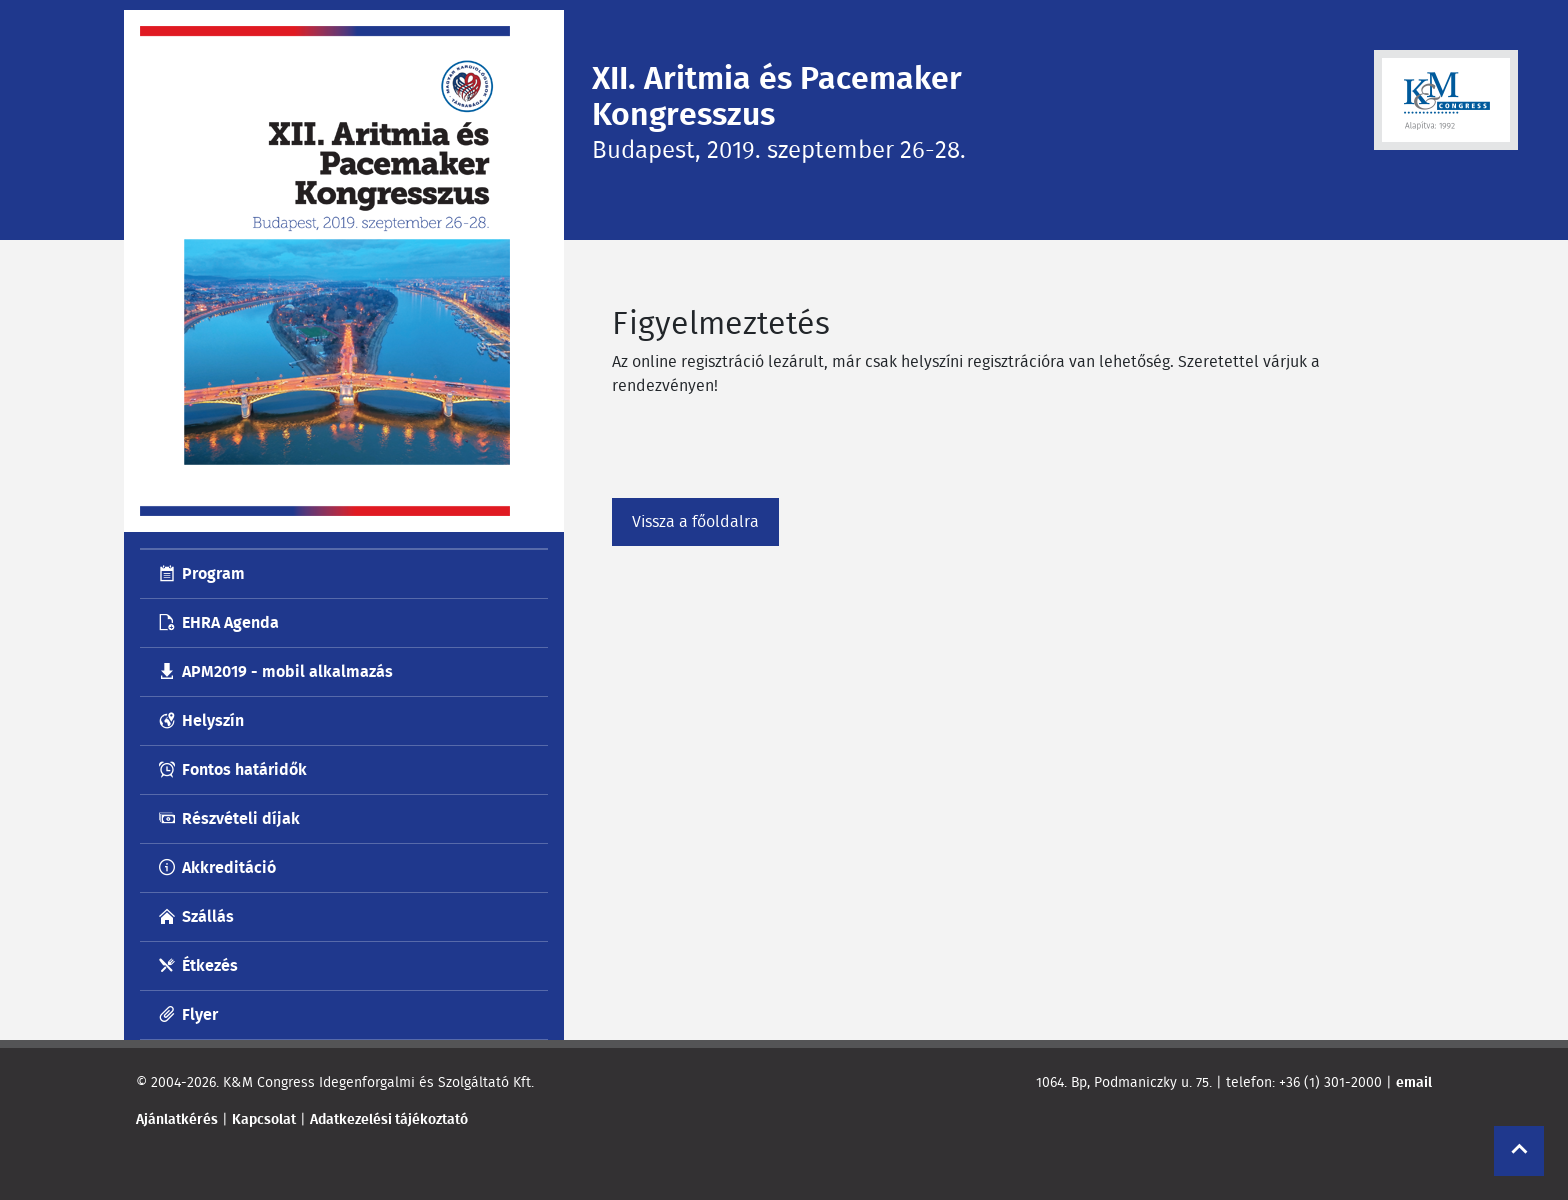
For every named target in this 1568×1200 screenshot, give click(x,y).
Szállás (208, 916)
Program (213, 573)
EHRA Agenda (230, 622)
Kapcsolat (264, 1119)
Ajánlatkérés (177, 1119)
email (1414, 1082)
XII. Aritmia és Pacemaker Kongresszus (777, 96)
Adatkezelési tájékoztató (389, 1119)
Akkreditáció (229, 867)
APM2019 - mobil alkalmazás (287, 671)
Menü (200, 227)
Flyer (200, 1014)
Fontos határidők (244, 769)
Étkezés (210, 965)
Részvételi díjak (241, 818)
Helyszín (213, 720)
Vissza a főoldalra (695, 521)
